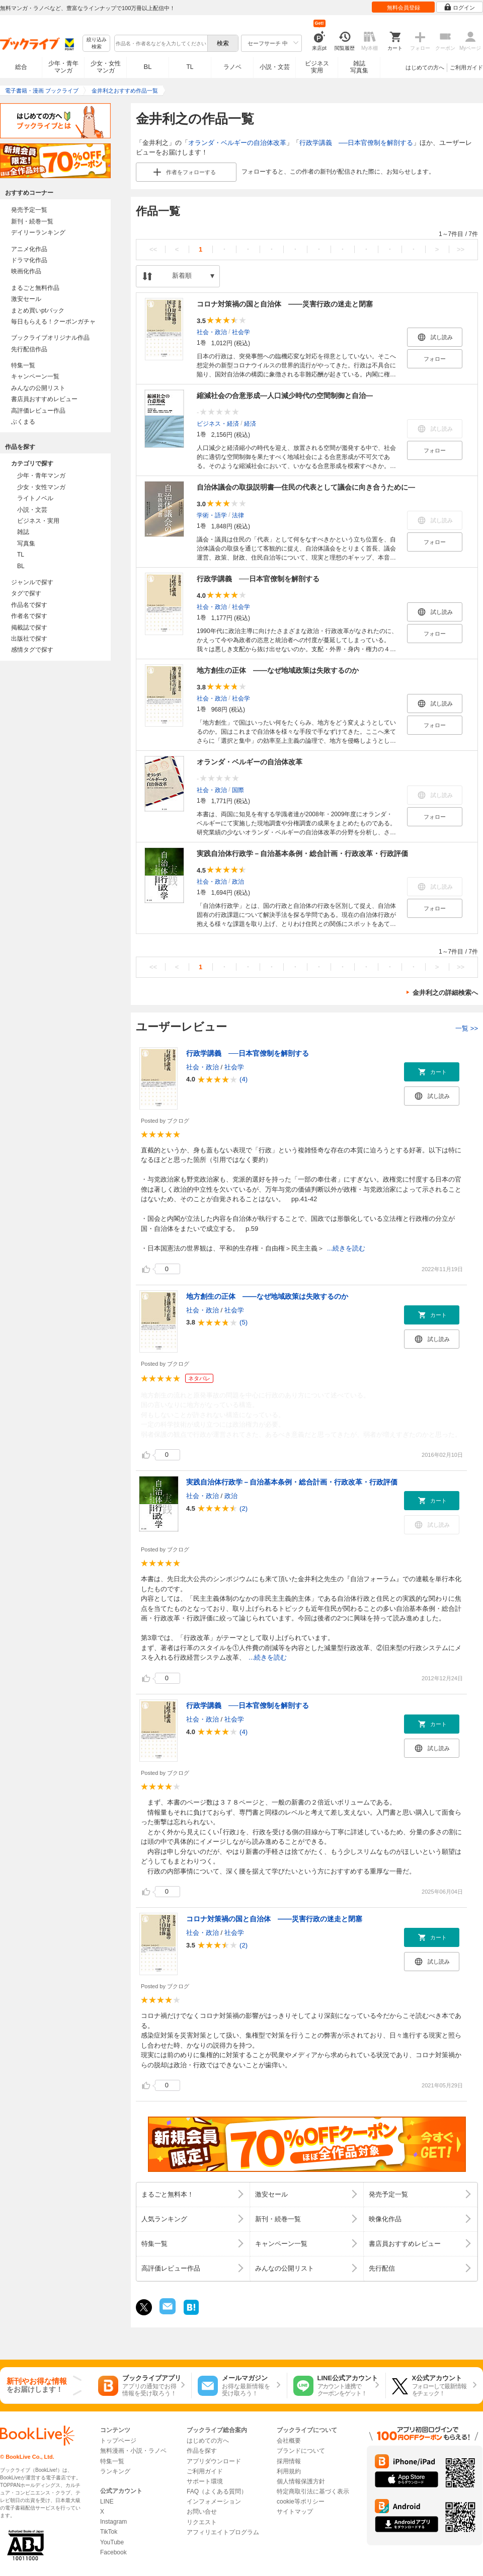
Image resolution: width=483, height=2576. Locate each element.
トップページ (118, 2440)
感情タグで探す (32, 649)
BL (148, 66)
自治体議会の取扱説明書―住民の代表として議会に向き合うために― (306, 487)
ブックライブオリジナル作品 (50, 337)
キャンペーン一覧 (35, 376)
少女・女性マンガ (106, 67)
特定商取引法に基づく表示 (313, 2491)
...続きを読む (346, 1248)
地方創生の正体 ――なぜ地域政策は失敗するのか (278, 670)
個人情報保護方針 (301, 2481)
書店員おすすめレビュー (44, 399)
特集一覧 (23, 365)
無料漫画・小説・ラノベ (133, 2450)
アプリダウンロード (214, 2461)
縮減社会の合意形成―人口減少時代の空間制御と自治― (285, 396)
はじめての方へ (425, 67)
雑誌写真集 (359, 67)
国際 (238, 789)
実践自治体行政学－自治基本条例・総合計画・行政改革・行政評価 (302, 853)
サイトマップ (295, 2511)
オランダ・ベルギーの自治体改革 (237, 142)
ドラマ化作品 (29, 260)
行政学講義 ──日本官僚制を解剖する (356, 142)
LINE (107, 2501)
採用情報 (289, 2461)
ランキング (115, 2471)
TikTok (108, 2531)
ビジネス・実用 (38, 520)
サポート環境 (205, 2481)
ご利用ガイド (466, 67)
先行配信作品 (29, 349)
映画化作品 (26, 271)
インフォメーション (214, 2501)
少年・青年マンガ (63, 67)
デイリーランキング (38, 232)
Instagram (113, 2521)
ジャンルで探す (32, 582)
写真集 (26, 543)
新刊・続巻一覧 (32, 221)
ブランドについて (301, 2450)
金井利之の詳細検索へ (445, 992)
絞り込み (97, 43)
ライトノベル (35, 498)
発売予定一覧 (29, 209)
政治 (238, 881)
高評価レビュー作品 (38, 410)
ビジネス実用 (317, 67)
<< (153, 249)
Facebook (113, 2552)
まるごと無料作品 (35, 287)
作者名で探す (29, 615)
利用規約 (289, 2471)
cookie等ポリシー (301, 2501)
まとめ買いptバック (37, 310)
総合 (21, 66)
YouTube (112, 2542)
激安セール (26, 298)
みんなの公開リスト (38, 388)
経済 (250, 423)
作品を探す (202, 2450)
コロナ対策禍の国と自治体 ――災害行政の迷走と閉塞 (285, 304)
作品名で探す (29, 604)
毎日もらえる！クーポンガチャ (53, 321)
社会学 (241, 331)
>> (460, 249)
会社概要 (289, 2440)
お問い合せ (202, 2511)
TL (189, 66)
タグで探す (26, 593)
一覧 (466, 1028)
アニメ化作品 (29, 249)
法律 (238, 514)
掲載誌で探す (29, 627)
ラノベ (232, 66)
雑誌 (23, 531)
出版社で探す (29, 638)
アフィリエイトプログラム (223, 2532)
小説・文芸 (275, 66)
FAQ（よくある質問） (217, 2491)
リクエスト (202, 2522)
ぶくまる (23, 421)
